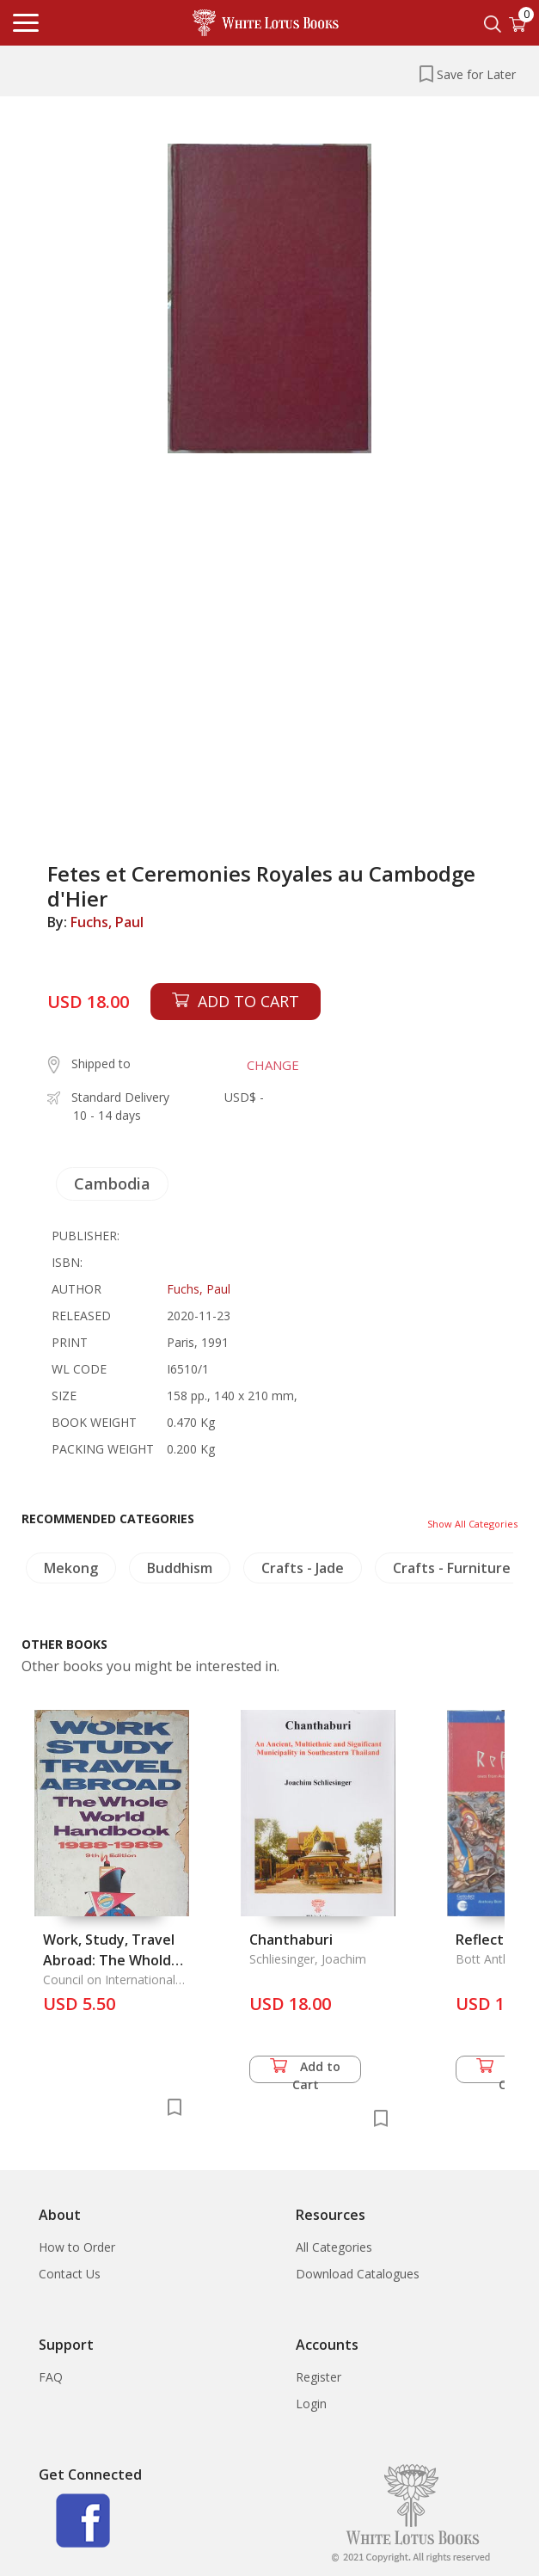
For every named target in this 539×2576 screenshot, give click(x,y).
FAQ (51, 2377)
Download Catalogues (358, 2274)
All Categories (334, 2247)
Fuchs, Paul (107, 922)
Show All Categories (472, 1523)
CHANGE (273, 1064)
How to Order (77, 2247)
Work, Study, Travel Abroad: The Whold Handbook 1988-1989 (112, 1960)
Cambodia (112, 1183)
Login (311, 2403)
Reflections (493, 1939)
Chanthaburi (291, 1939)
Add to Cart (305, 2070)
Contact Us (70, 2274)
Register (318, 2377)
